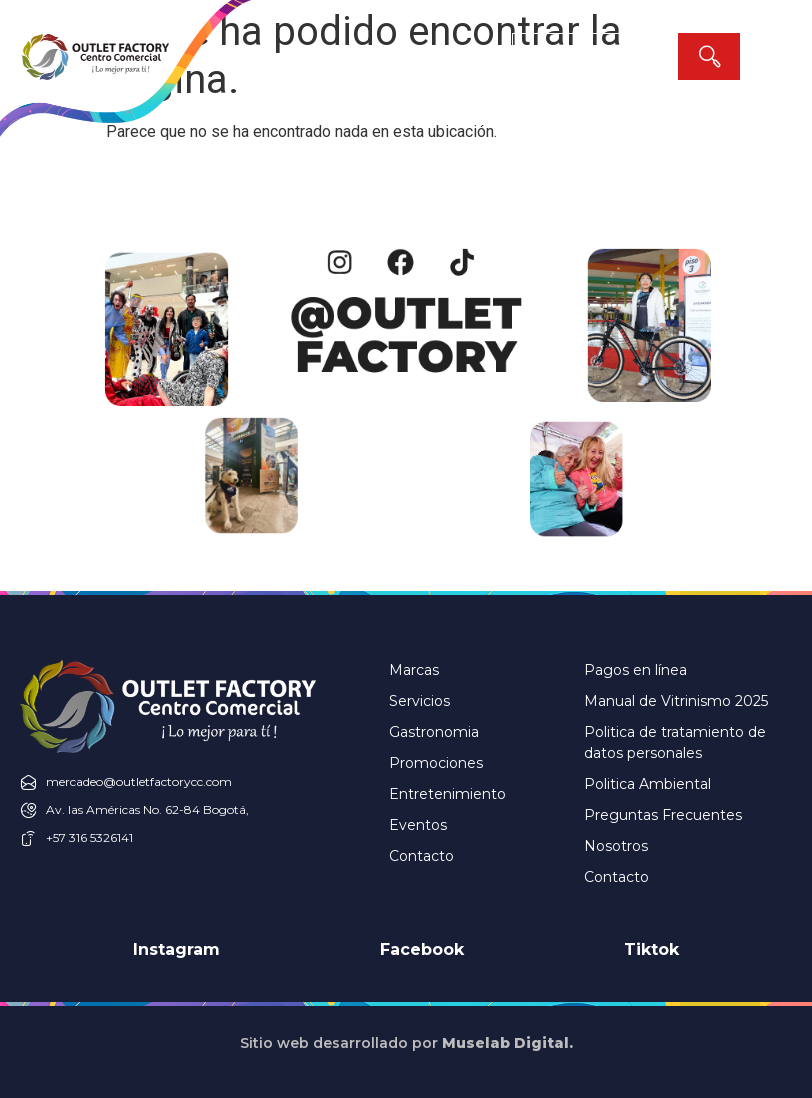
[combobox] (595, 56)
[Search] (709, 56)
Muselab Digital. (507, 1043)
